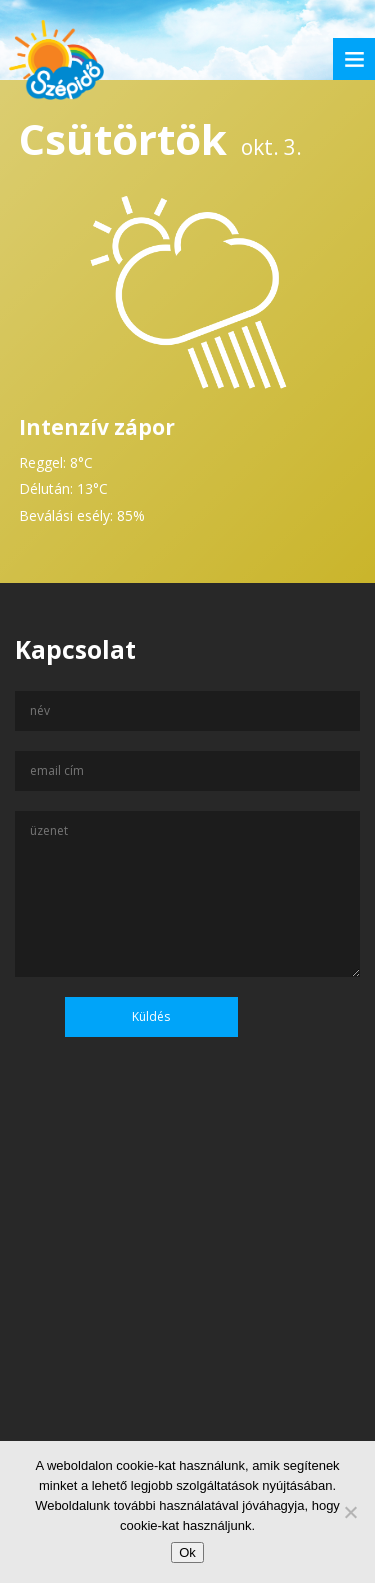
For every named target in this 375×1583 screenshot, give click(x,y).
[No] (350, 1512)
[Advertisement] (187, 1342)
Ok (187, 1552)
